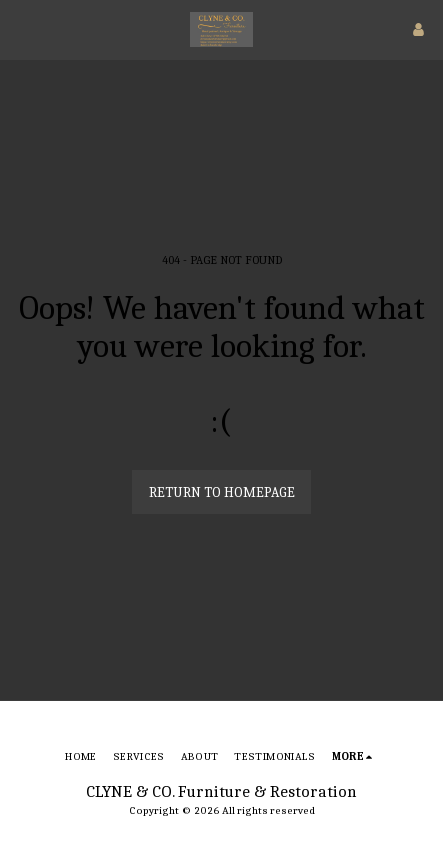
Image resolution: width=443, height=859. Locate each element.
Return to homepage (222, 492)
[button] (22, 28)
